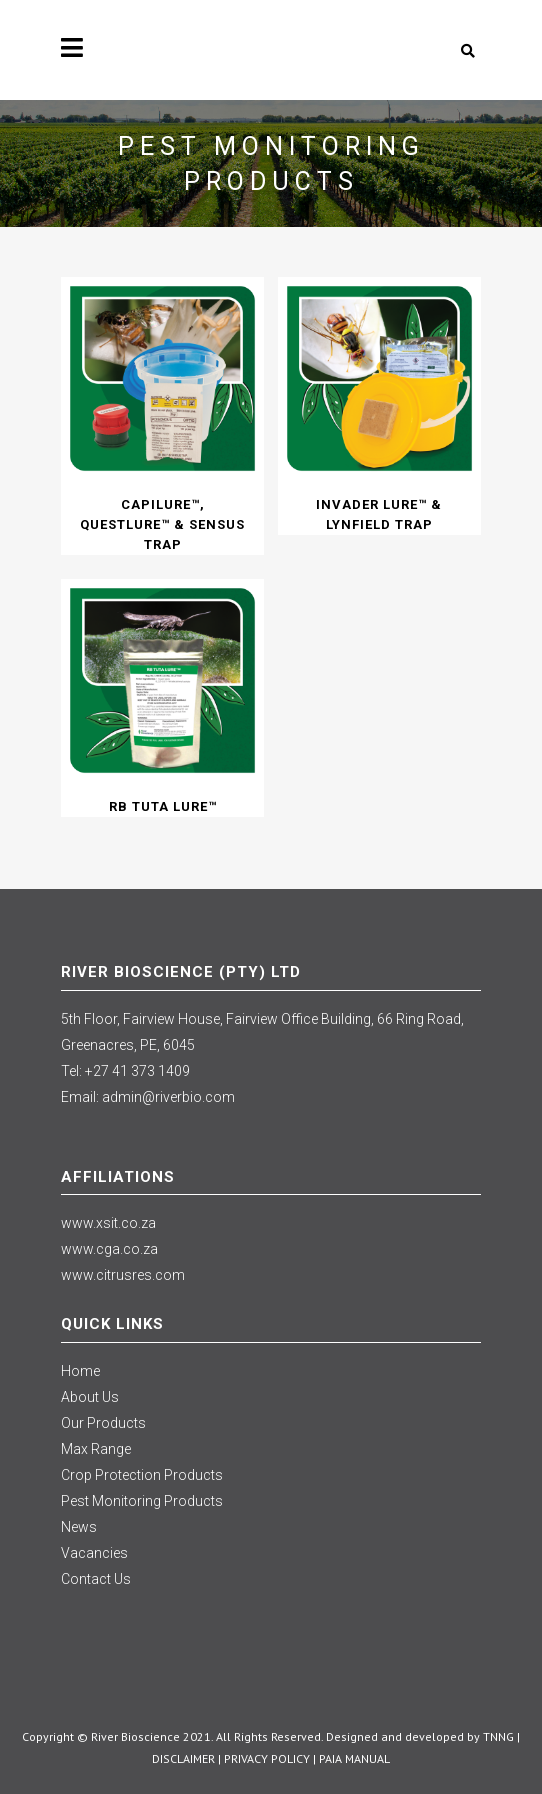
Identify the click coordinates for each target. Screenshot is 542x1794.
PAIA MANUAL (354, 1758)
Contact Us (96, 1579)
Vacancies (94, 1553)
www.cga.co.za (109, 1249)
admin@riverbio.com (168, 1097)
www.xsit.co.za (108, 1223)
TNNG (498, 1736)
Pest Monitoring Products (142, 1501)
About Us (90, 1397)
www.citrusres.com (123, 1275)
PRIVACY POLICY (267, 1758)
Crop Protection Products (142, 1475)
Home (80, 1371)
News (79, 1527)
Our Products (103, 1423)
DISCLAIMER (183, 1758)
